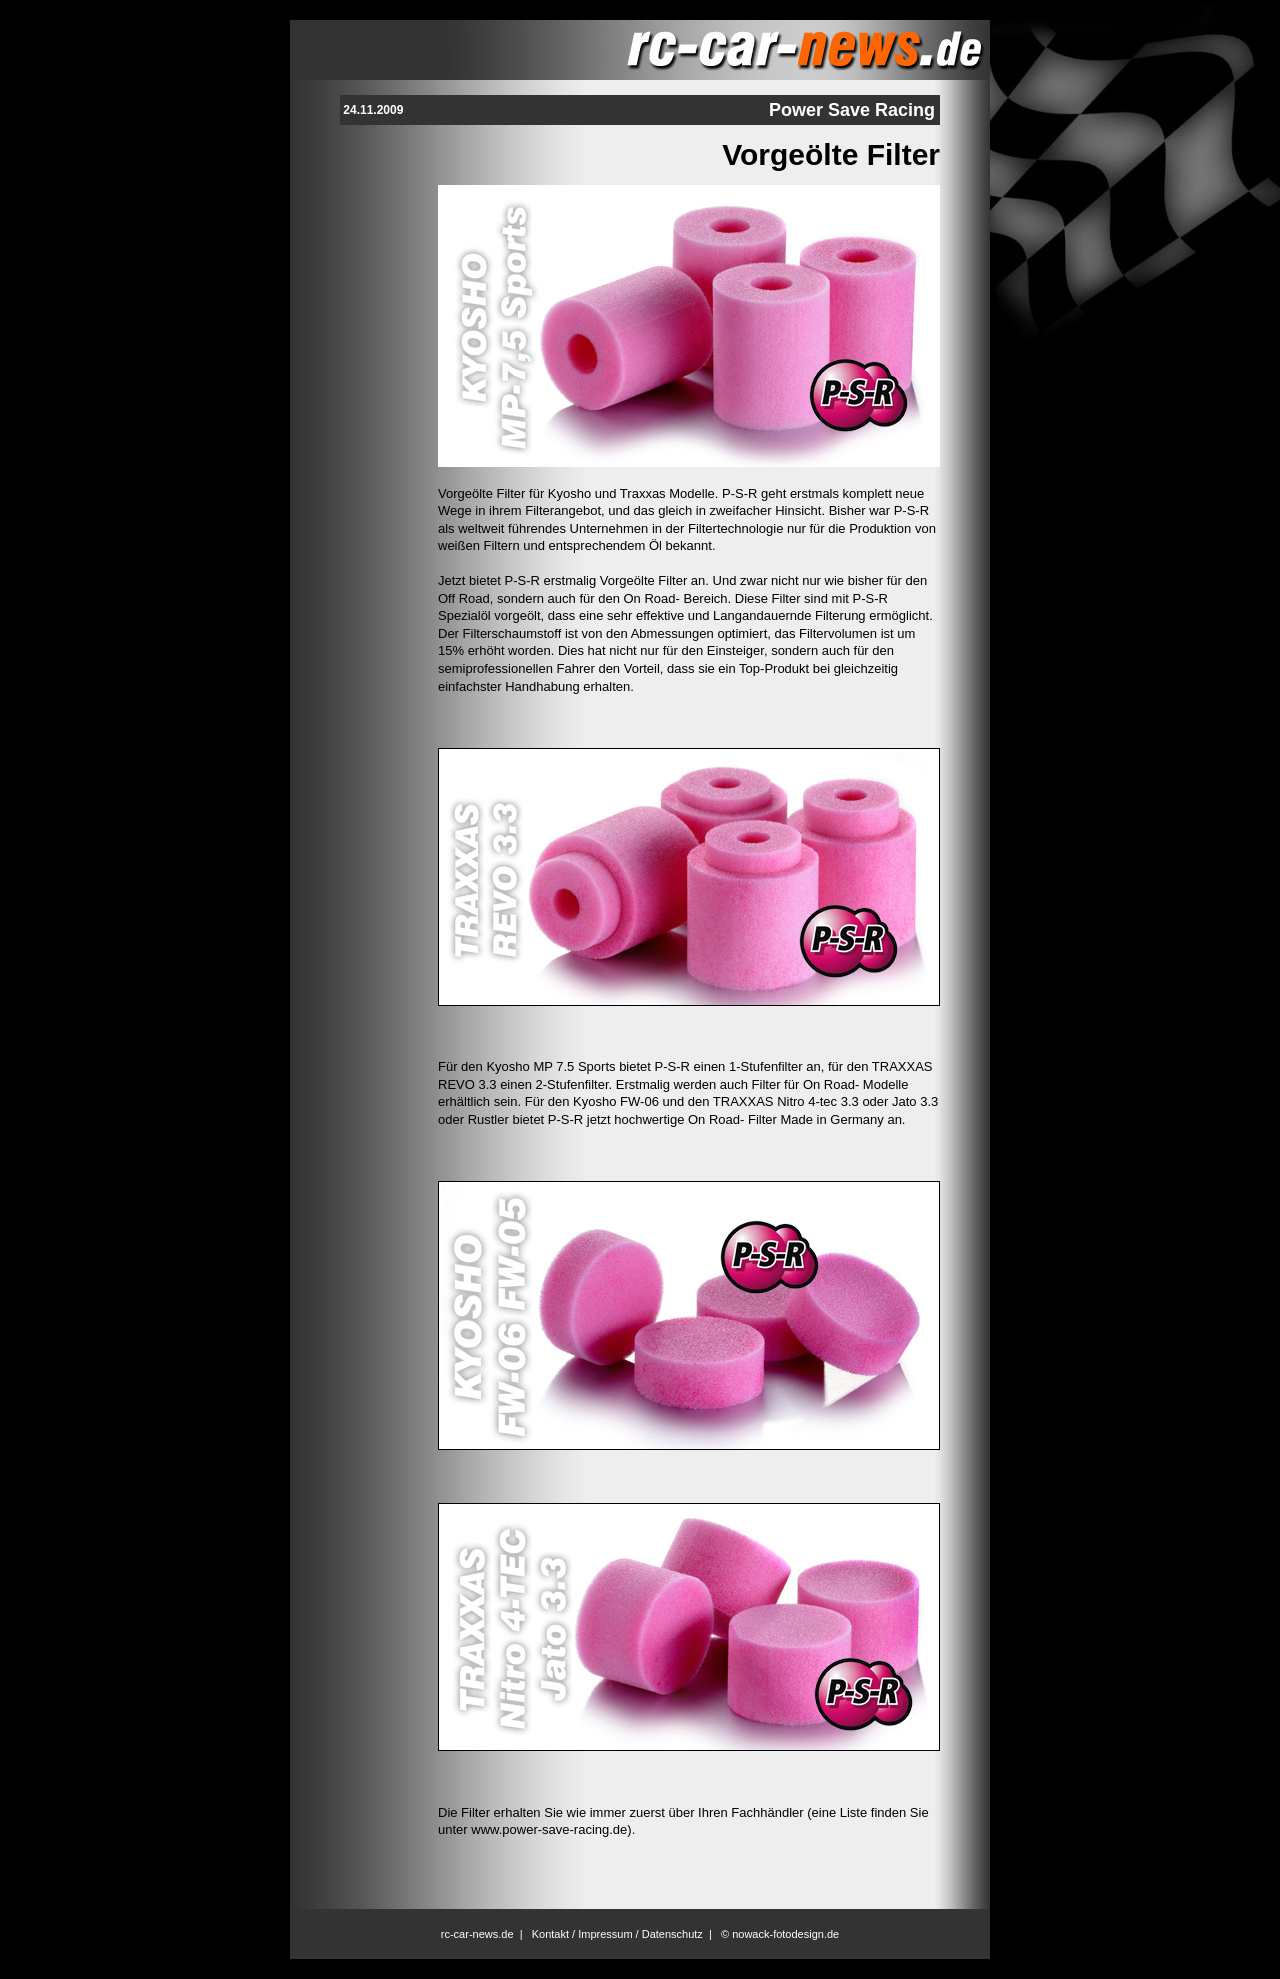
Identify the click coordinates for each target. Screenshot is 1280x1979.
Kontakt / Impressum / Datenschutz (617, 1934)
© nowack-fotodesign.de (780, 1934)
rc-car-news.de (477, 1934)
